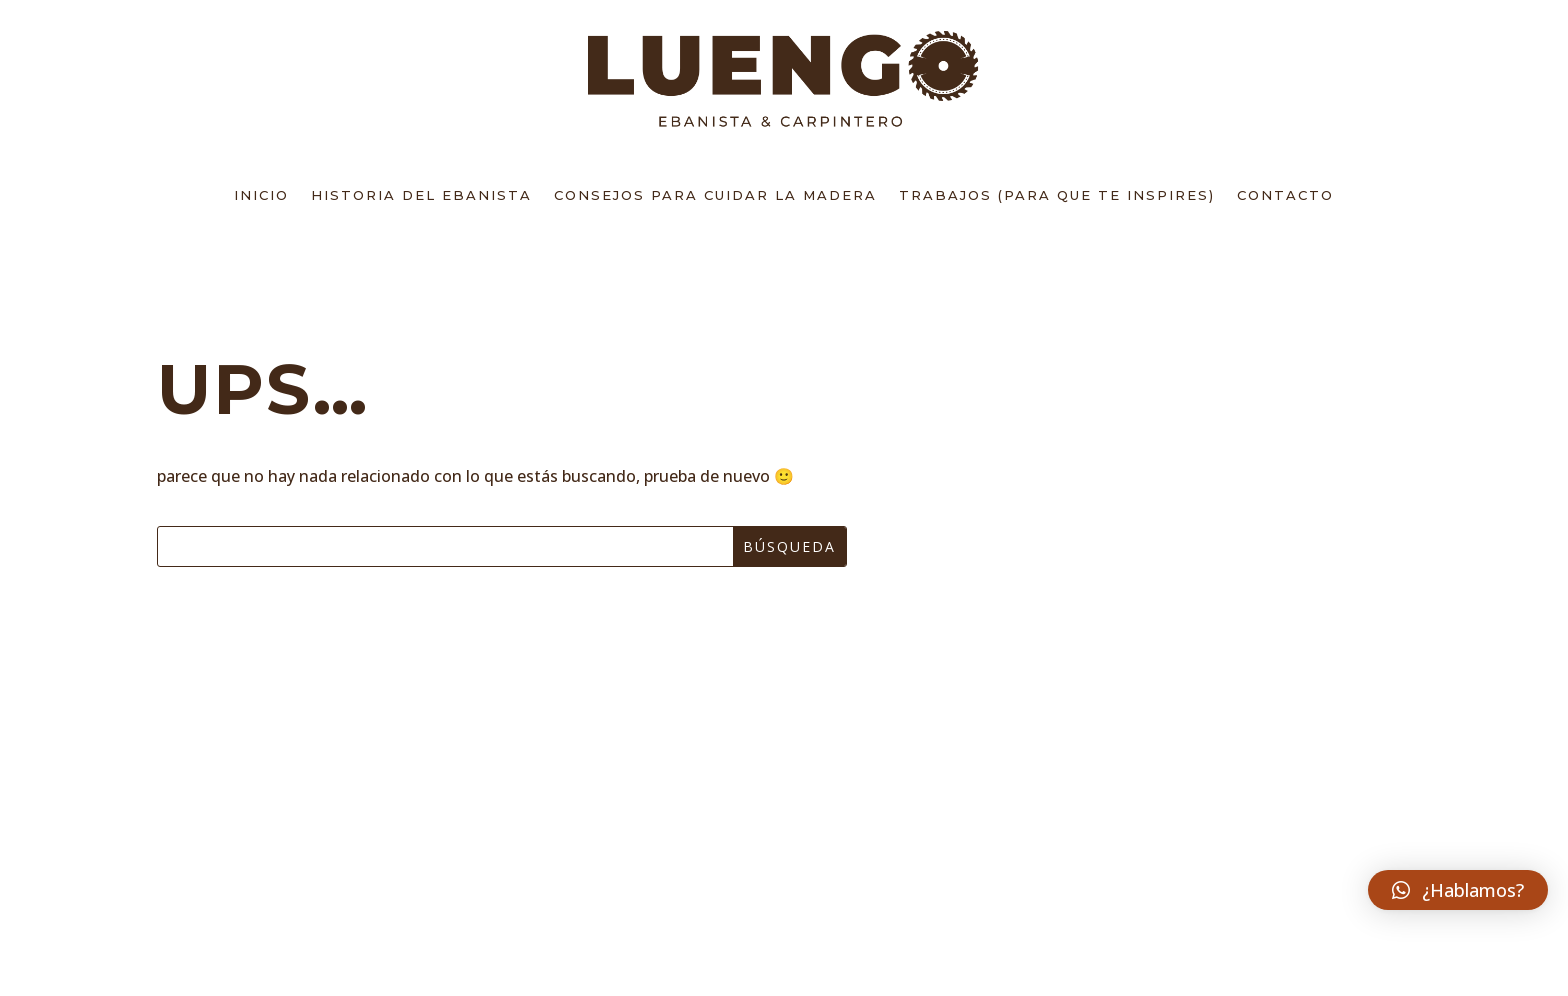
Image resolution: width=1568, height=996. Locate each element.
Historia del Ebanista (421, 195)
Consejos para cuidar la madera (715, 195)
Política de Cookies (733, 896)
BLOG (214, 896)
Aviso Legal (690, 768)
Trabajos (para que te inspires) (1057, 195)
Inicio (261, 195)
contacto (240, 853)
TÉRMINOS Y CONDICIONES (756, 811)
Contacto (1285, 195)
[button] (1458, 890)
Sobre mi (234, 811)
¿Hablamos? (1225, 856)
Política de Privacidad (750, 853)
